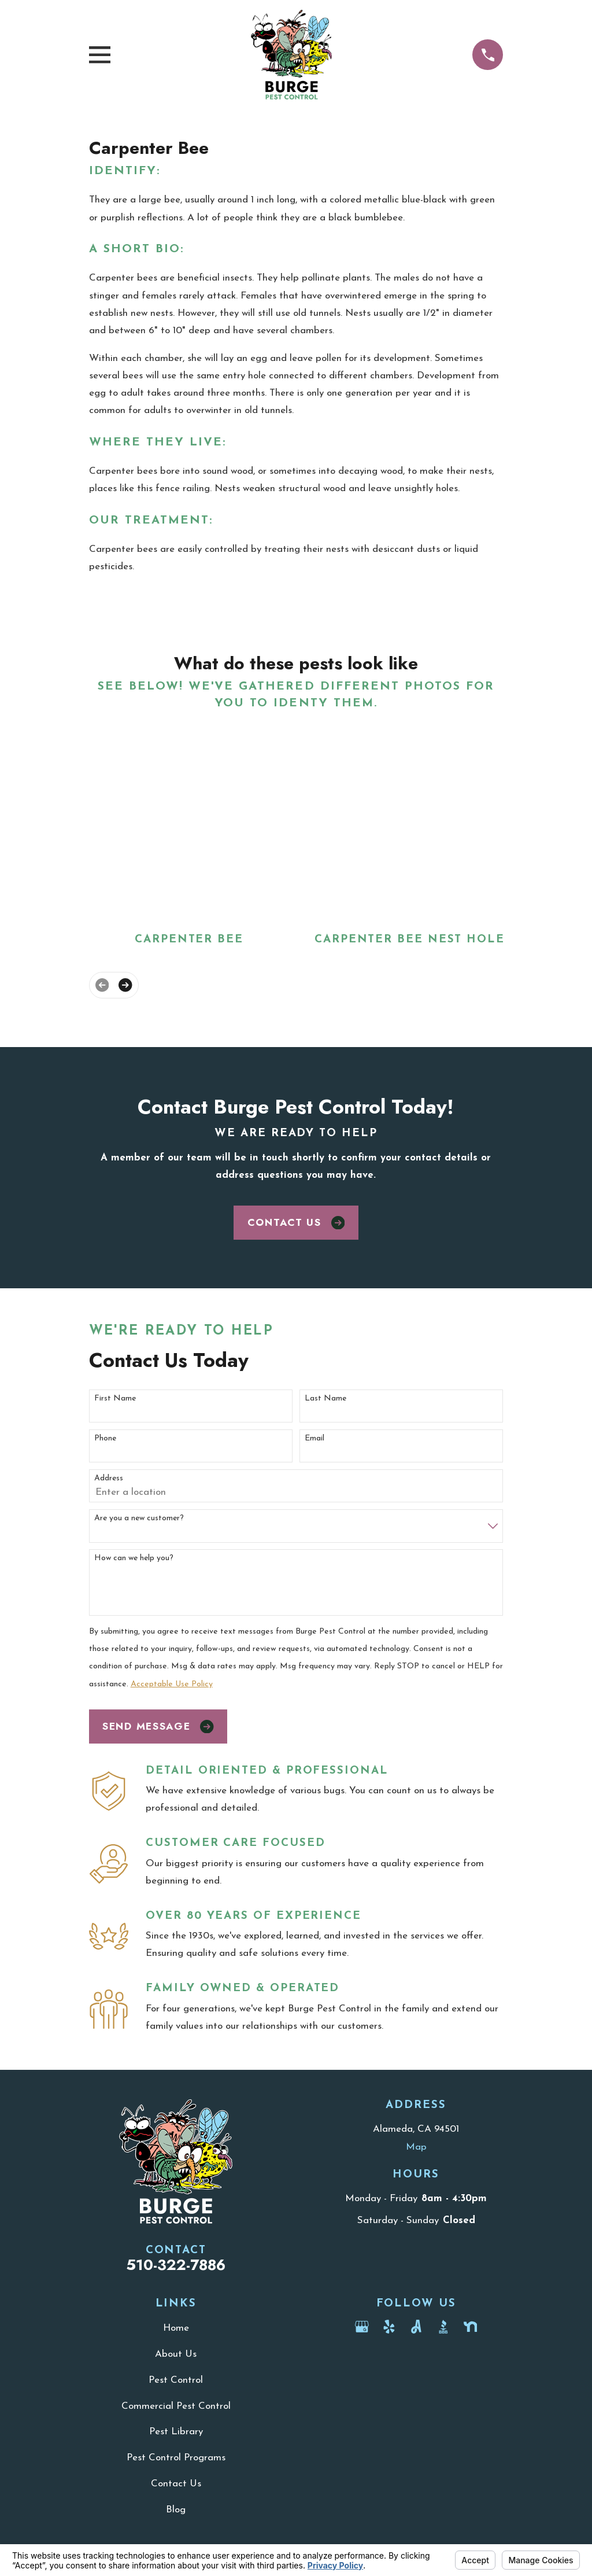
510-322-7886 (175, 2265)
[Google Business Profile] (362, 2327)
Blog (176, 2510)
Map (416, 2147)
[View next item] (125, 985)
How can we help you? (133, 1558)
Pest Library (176, 2432)
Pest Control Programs (176, 2458)
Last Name (325, 1398)
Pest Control (176, 2380)
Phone (105, 1438)
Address (108, 1478)
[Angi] (416, 2327)
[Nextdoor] (471, 2327)
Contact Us (296, 1222)
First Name (115, 1398)
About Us (176, 2354)
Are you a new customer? (139, 1518)
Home (176, 2328)
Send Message (158, 1726)
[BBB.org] (443, 2327)
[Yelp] (389, 2327)
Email (314, 1438)
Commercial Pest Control (176, 2406)
